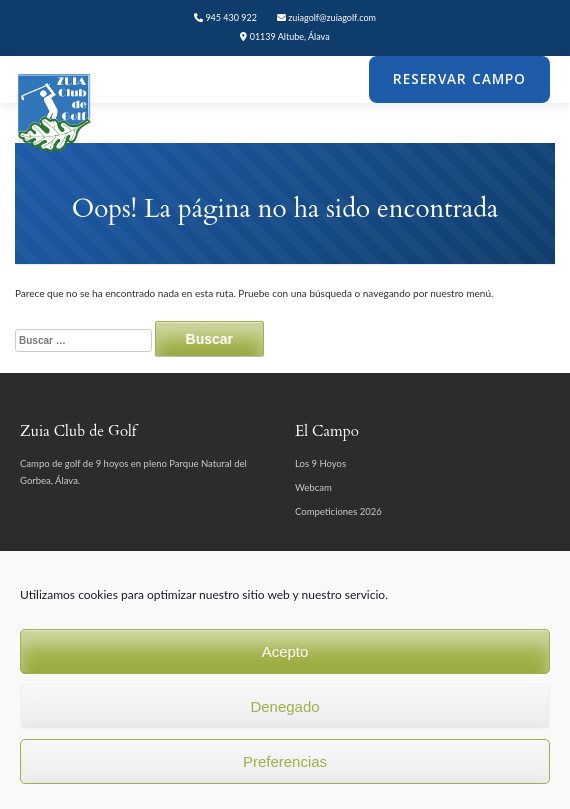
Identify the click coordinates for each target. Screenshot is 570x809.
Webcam (313, 487)
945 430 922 (225, 17)
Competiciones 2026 (338, 511)
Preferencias (285, 761)
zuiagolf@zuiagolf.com (326, 17)
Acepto (285, 651)
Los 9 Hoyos (320, 463)
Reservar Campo (459, 79)
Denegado (284, 706)
